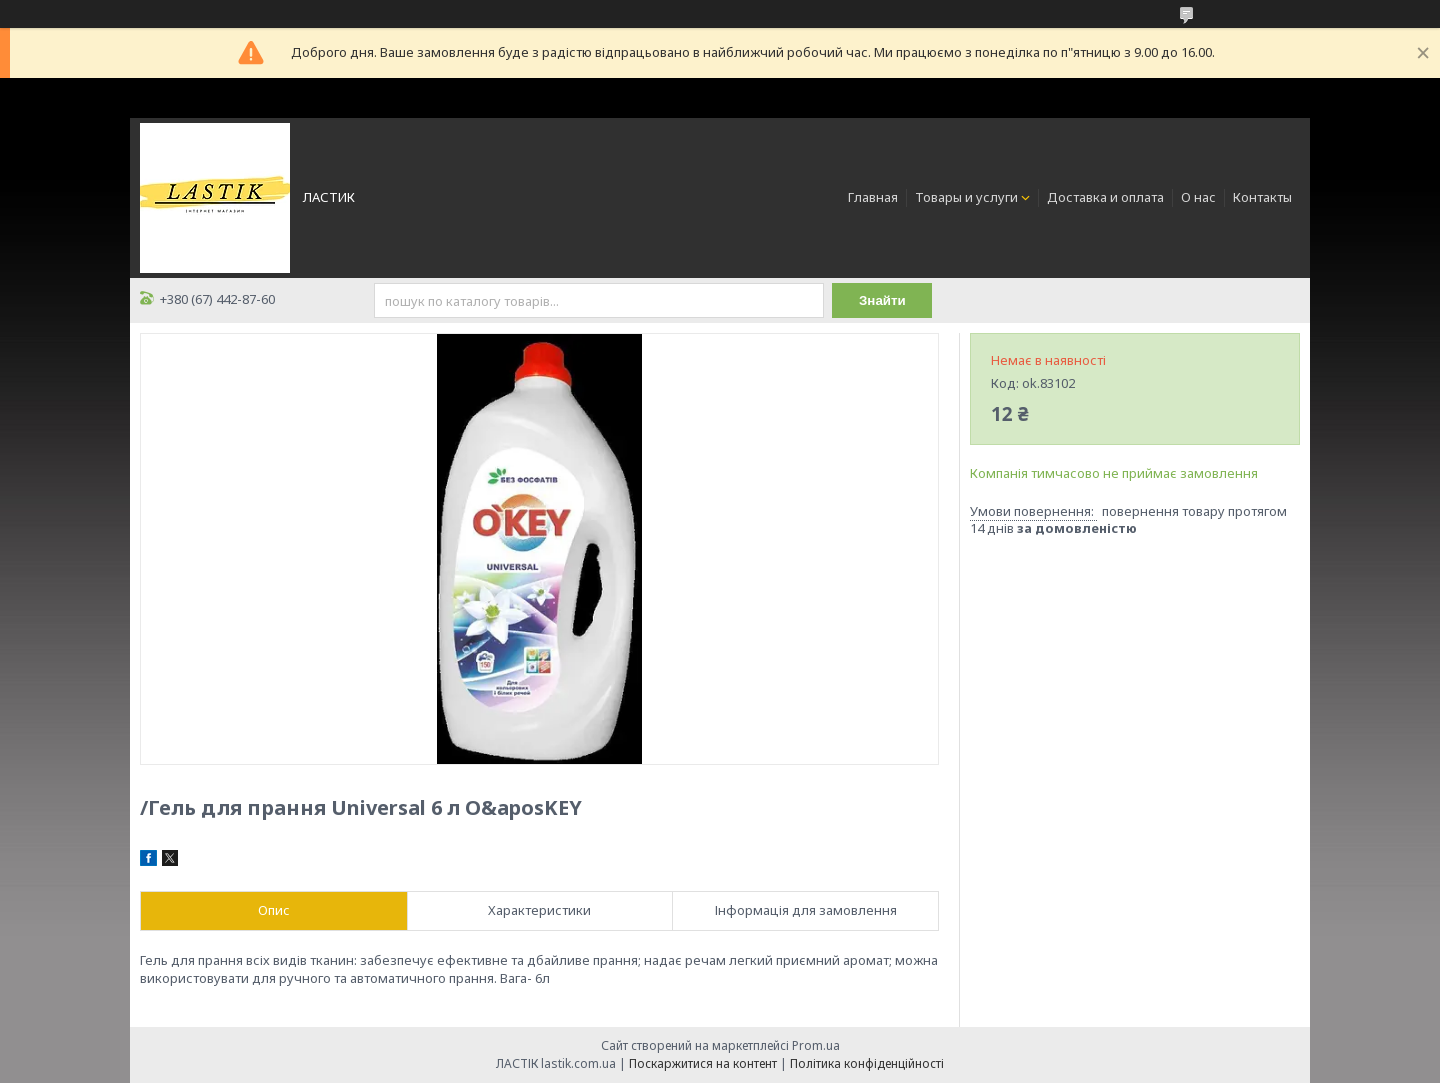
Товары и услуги (966, 197)
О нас (1198, 197)
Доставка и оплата (1105, 197)
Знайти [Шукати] (882, 300)
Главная (873, 197)
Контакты (1262, 197)
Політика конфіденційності (867, 1063)
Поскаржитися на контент (703, 1063)
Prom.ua (816, 1045)
